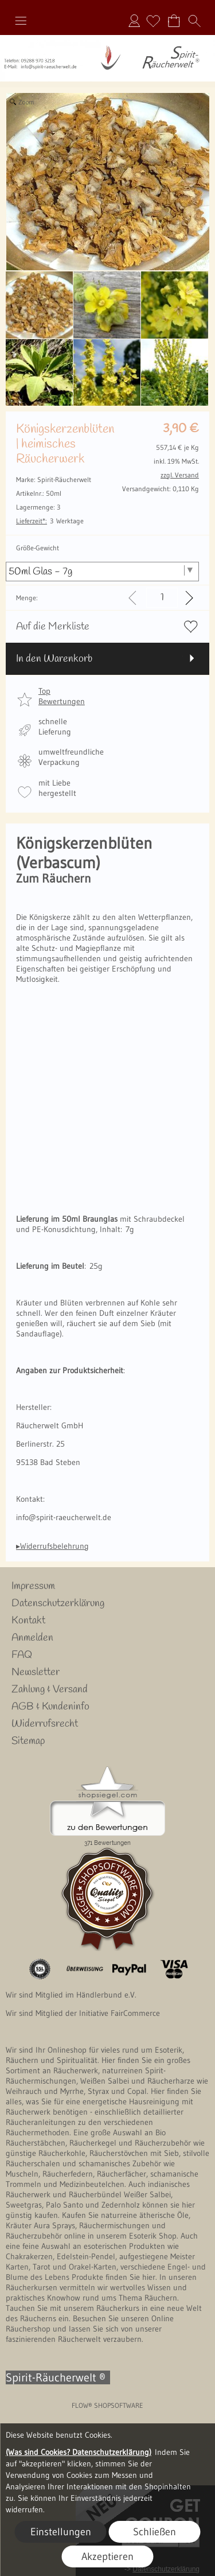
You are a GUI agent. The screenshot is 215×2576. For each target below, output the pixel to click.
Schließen (154, 2532)
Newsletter (35, 1672)
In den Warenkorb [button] (54, 659)
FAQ (21, 1655)
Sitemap (28, 1741)
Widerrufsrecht (44, 1724)
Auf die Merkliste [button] (52, 627)
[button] (20, 20)
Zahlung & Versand (49, 1689)
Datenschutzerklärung (57, 1603)
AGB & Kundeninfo (50, 1707)
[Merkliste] (153, 20)
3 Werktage (50, 520)
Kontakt (28, 1620)
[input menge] (162, 598)
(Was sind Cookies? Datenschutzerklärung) (78, 2452)
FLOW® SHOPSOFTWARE (107, 2405)
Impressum (33, 1586)
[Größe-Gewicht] (102, 571)
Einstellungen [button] (60, 2532)
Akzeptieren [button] (107, 2556)
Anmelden (134, 21)
